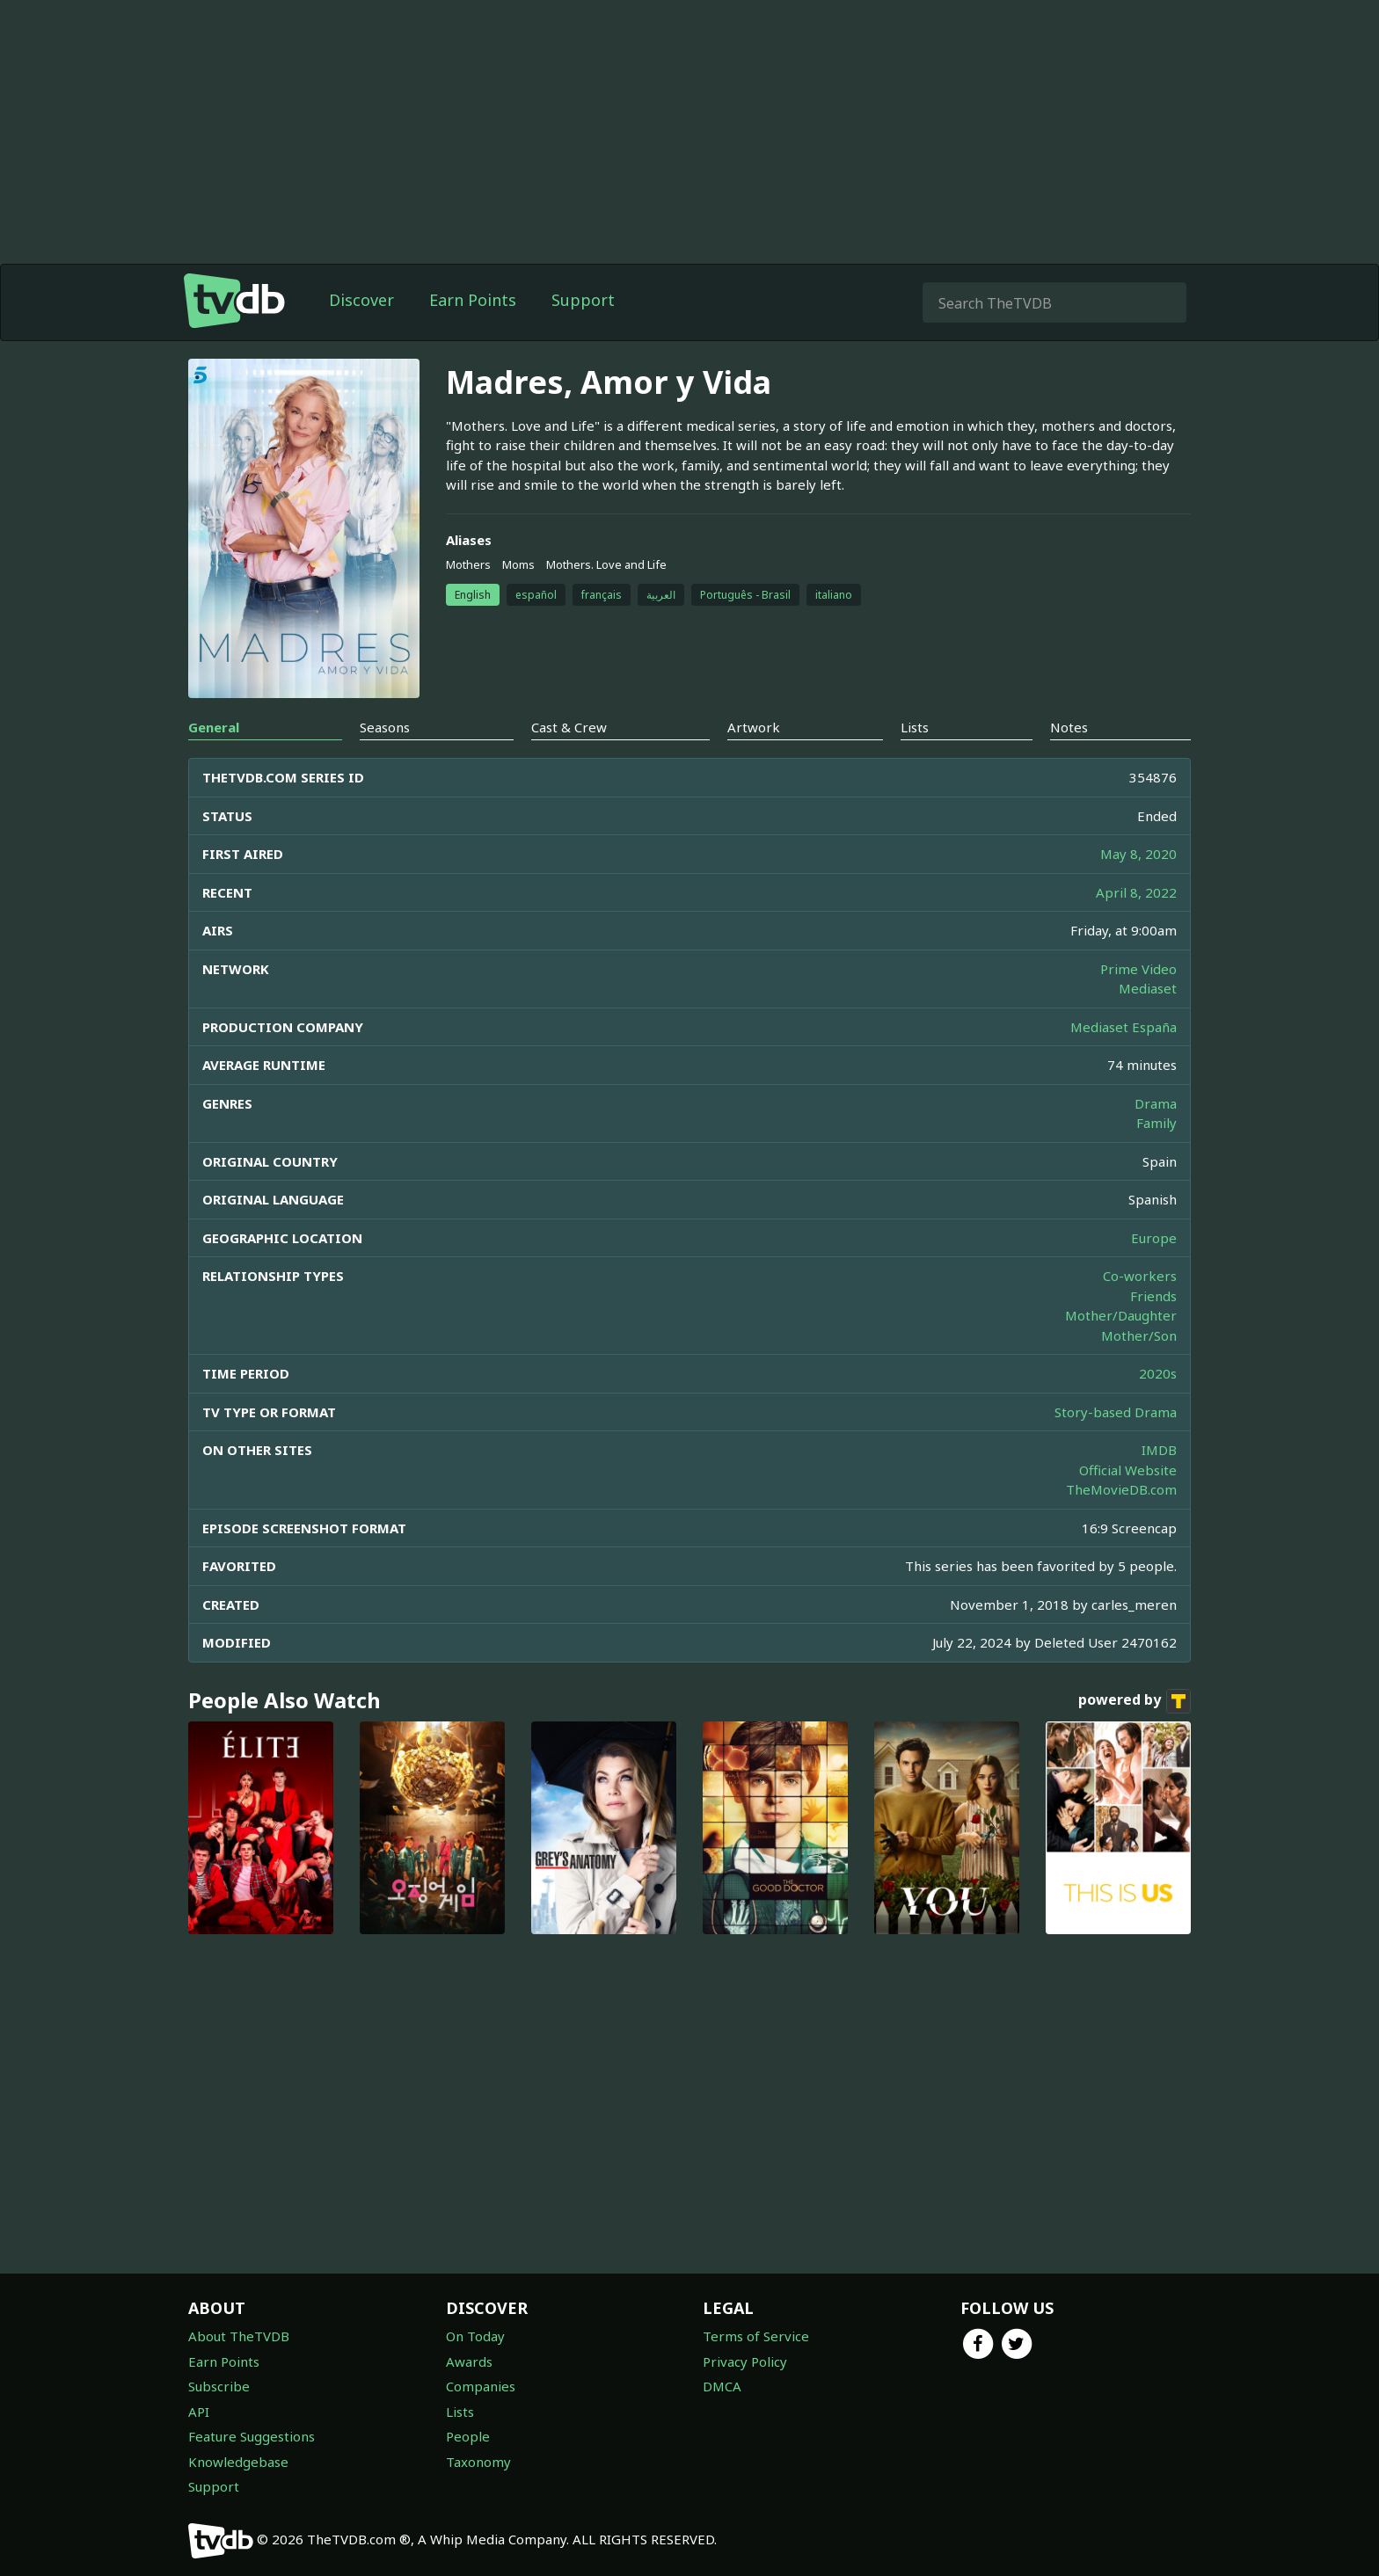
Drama (1156, 1103)
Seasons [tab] (385, 727)
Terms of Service (756, 2336)
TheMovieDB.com (1121, 1489)
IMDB (1159, 1450)
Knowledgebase (238, 2461)
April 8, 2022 (1136, 892)
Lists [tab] (915, 727)
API (198, 2411)
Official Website (1128, 1470)
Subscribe (219, 2386)
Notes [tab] (1069, 727)
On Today (475, 2336)
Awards (469, 2361)
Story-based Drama (1115, 1412)
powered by (1134, 1701)
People (468, 2436)
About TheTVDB (238, 2336)
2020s (1158, 1373)
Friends (1153, 1296)
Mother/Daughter (1121, 1315)
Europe (1154, 1238)
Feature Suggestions (251, 2436)
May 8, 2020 (1138, 853)
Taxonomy (478, 2461)
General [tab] (213, 727)
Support (583, 299)
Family (1156, 1123)
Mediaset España (1123, 1027)
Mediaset (1148, 988)
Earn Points (472, 299)
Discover (361, 299)
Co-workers (1140, 1275)
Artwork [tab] (753, 727)
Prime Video (1138, 969)
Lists (460, 2411)
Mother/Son (1139, 1335)
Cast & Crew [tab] (569, 727)
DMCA (722, 2386)
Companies (480, 2386)
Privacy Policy (745, 2361)
